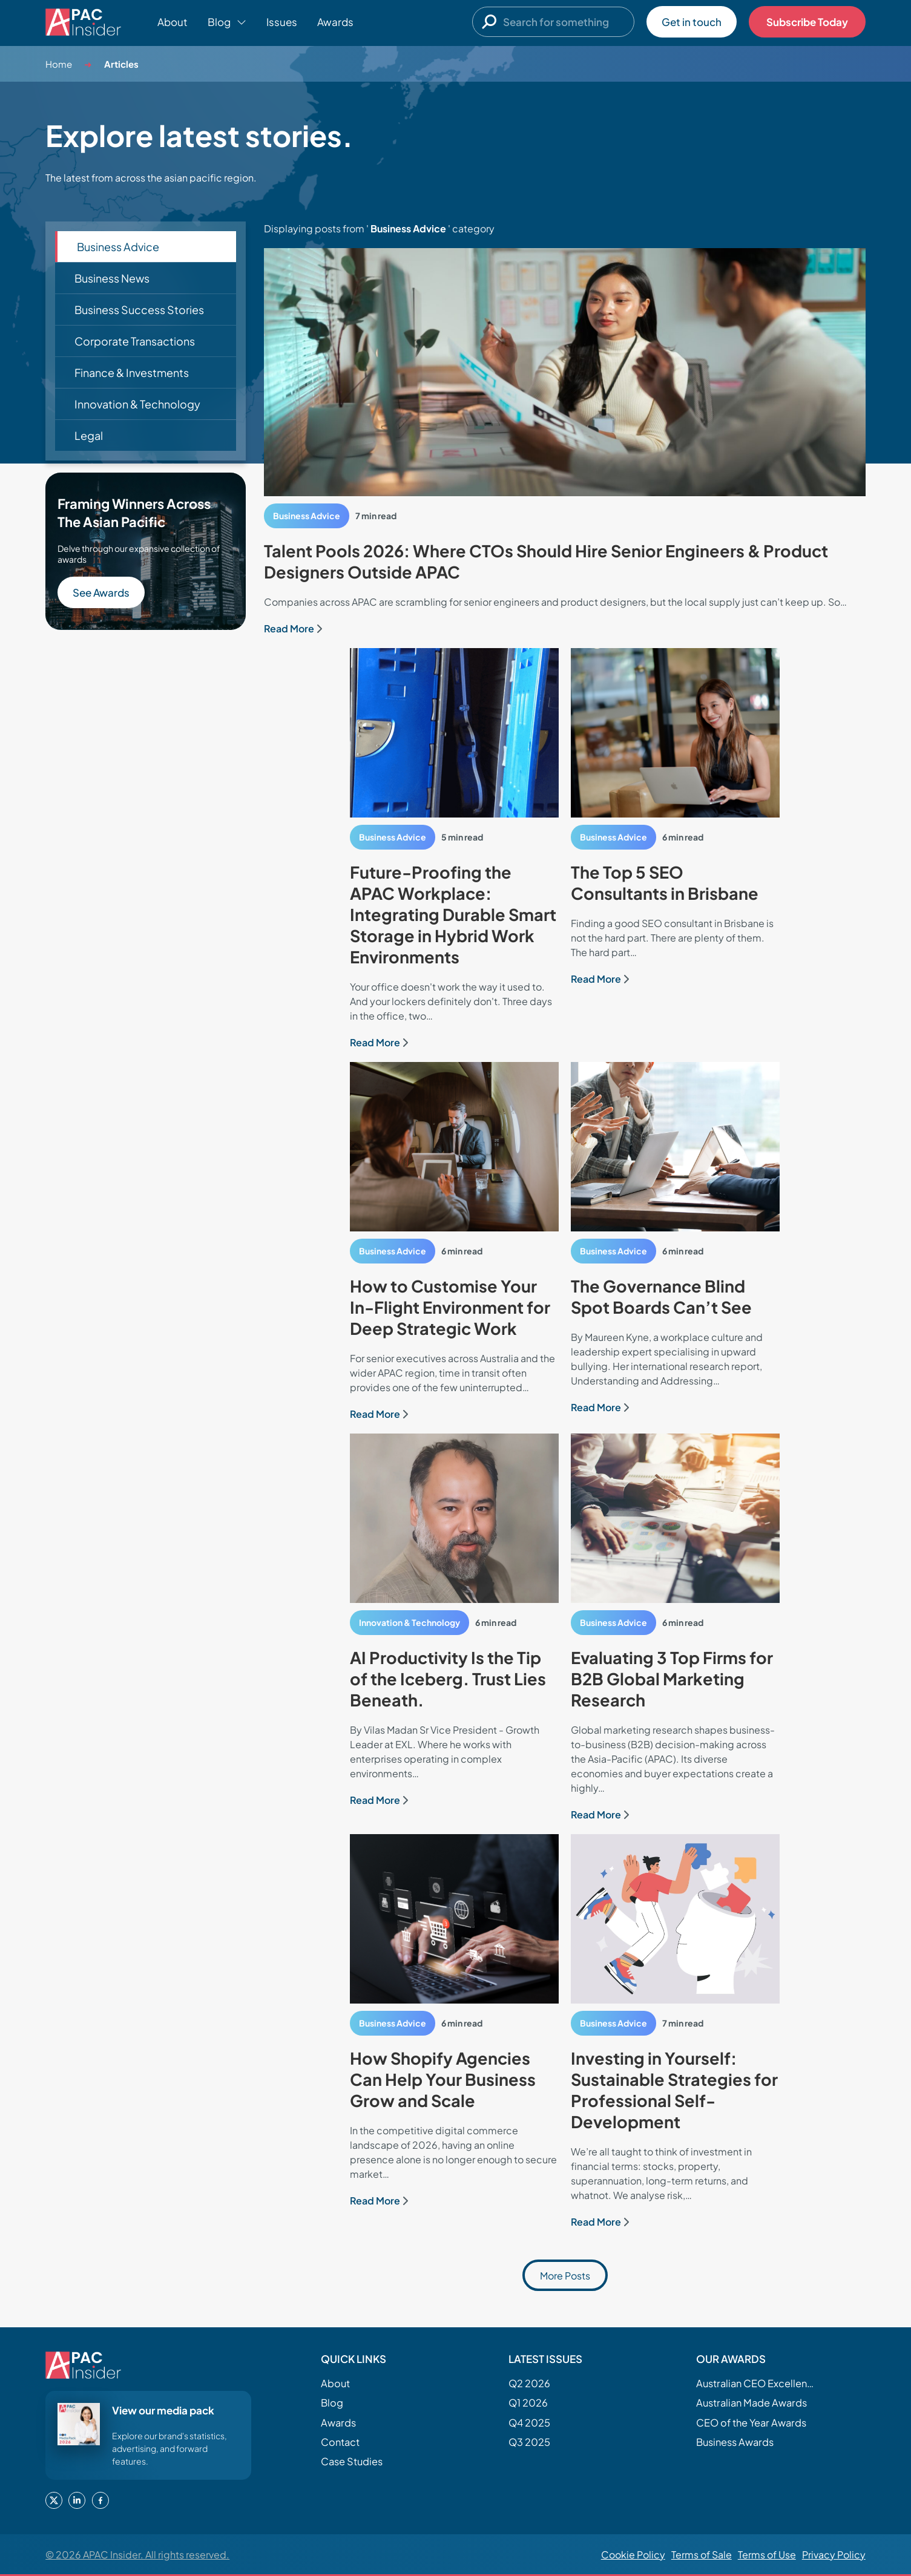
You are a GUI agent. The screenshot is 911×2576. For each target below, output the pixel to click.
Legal (88, 435)
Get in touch (692, 21)
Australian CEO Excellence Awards (756, 2383)
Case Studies (352, 2461)
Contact (340, 2442)
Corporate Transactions (134, 341)
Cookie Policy (633, 2554)
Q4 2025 (529, 2422)
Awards (335, 21)
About (172, 21)
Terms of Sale (701, 2554)
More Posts (565, 2275)
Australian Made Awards (751, 2402)
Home (58, 64)
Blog (332, 2402)
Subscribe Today (807, 21)
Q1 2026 (528, 2402)
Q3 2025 (529, 2442)
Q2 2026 (529, 2383)
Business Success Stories (139, 309)
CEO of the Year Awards (751, 2422)
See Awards (101, 592)
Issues (281, 21)
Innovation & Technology (137, 404)
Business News (112, 278)
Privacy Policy (834, 2554)
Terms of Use (767, 2554)
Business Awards (735, 2442)
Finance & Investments (131, 372)
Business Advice (118, 247)
